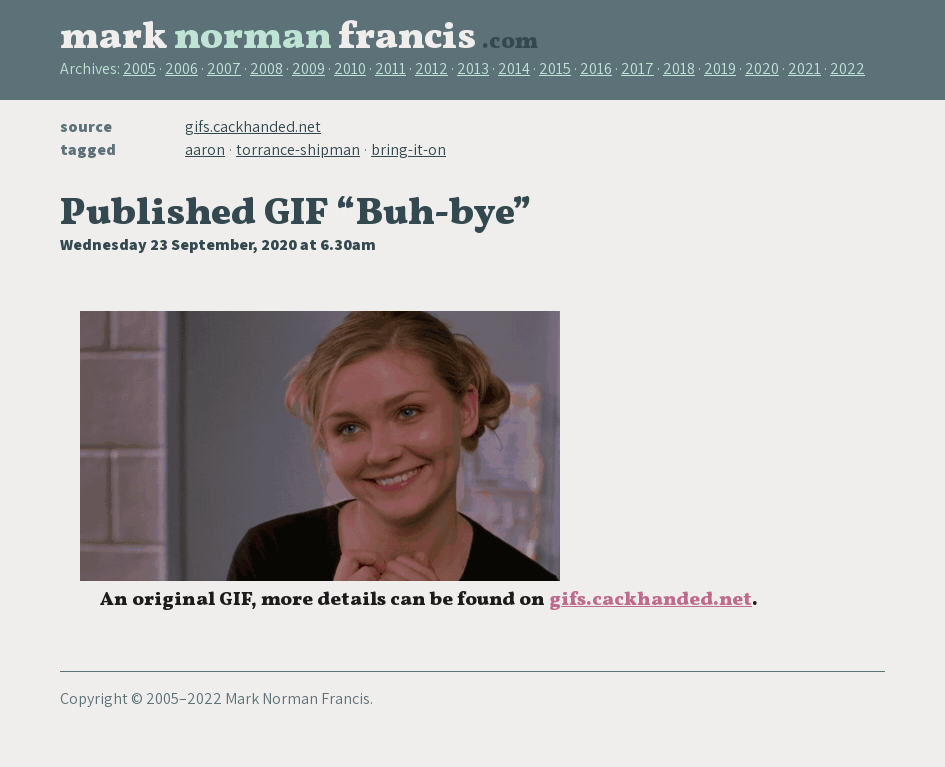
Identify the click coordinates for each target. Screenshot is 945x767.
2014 (514, 68)
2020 (762, 68)
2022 (847, 68)
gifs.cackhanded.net (253, 126)
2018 (679, 68)
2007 (224, 68)
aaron (205, 149)
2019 (720, 68)
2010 (350, 68)
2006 (181, 68)
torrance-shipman (298, 149)
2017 (637, 68)
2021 (804, 68)
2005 (139, 68)
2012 (431, 68)
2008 (266, 68)
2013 (473, 68)
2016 (596, 68)
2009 (308, 68)
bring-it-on (408, 149)
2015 (555, 68)
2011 (390, 68)
